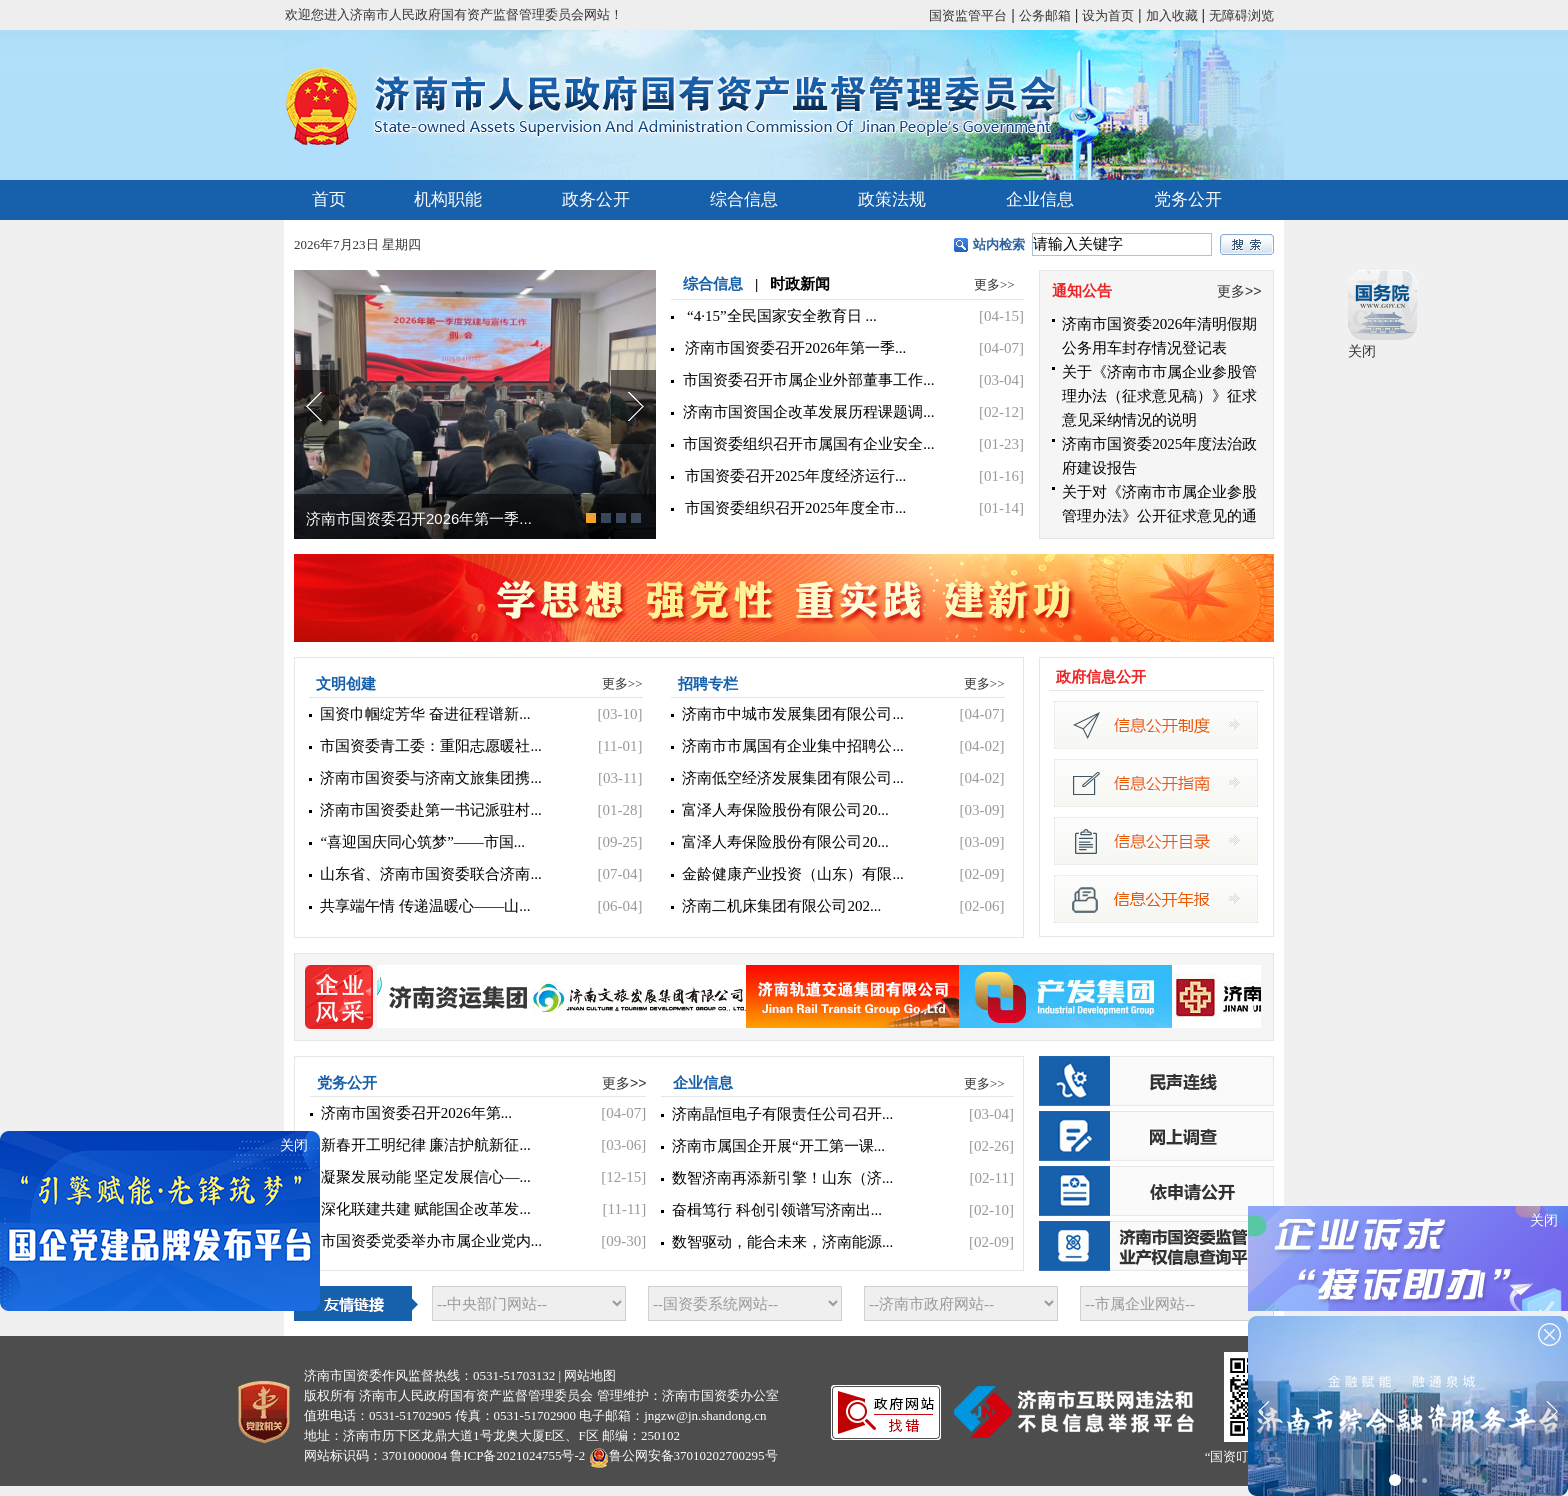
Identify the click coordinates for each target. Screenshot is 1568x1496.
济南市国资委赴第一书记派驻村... (430, 810)
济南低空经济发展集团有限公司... (792, 778)
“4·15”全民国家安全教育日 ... (782, 316)
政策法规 (892, 199)
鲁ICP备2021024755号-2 (517, 1455)
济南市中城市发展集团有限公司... (792, 714)
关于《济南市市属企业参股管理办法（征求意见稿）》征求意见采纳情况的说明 (1159, 396)
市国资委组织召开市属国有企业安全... (808, 444)
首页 (329, 199)
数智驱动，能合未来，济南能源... (782, 1242)
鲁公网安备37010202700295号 (693, 1455)
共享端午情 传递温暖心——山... (425, 906)
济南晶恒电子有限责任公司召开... (782, 1114)
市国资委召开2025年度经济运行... (795, 476)
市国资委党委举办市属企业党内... (431, 1241)
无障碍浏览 (1241, 15)
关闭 (1362, 351)
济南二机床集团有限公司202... (781, 906)
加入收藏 (1172, 15)
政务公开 (596, 199)
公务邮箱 (1045, 15)
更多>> (994, 284)
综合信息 (744, 199)
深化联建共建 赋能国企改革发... (426, 1209)
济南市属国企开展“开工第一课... (778, 1146)
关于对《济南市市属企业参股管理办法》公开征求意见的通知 (1159, 516)
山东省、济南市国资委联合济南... (430, 874)
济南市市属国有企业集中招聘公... (792, 746)
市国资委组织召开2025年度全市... (795, 508)
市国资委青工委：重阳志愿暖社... (430, 746)
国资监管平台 (968, 15)
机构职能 (448, 199)
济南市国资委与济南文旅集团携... (430, 778)
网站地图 (590, 1375)
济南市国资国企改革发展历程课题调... (808, 412)
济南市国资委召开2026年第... (416, 1113)
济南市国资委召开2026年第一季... (419, 518)
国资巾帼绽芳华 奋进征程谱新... (425, 714)
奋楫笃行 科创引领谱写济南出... (777, 1210)
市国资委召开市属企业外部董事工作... (808, 380)
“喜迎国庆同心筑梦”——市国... (422, 842)
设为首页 (1108, 15)
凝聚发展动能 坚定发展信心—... (426, 1177)
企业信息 (1040, 199)
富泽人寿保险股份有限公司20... (785, 810)
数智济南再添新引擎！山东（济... (782, 1178)
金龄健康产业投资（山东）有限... (792, 874)
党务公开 (1188, 199)
